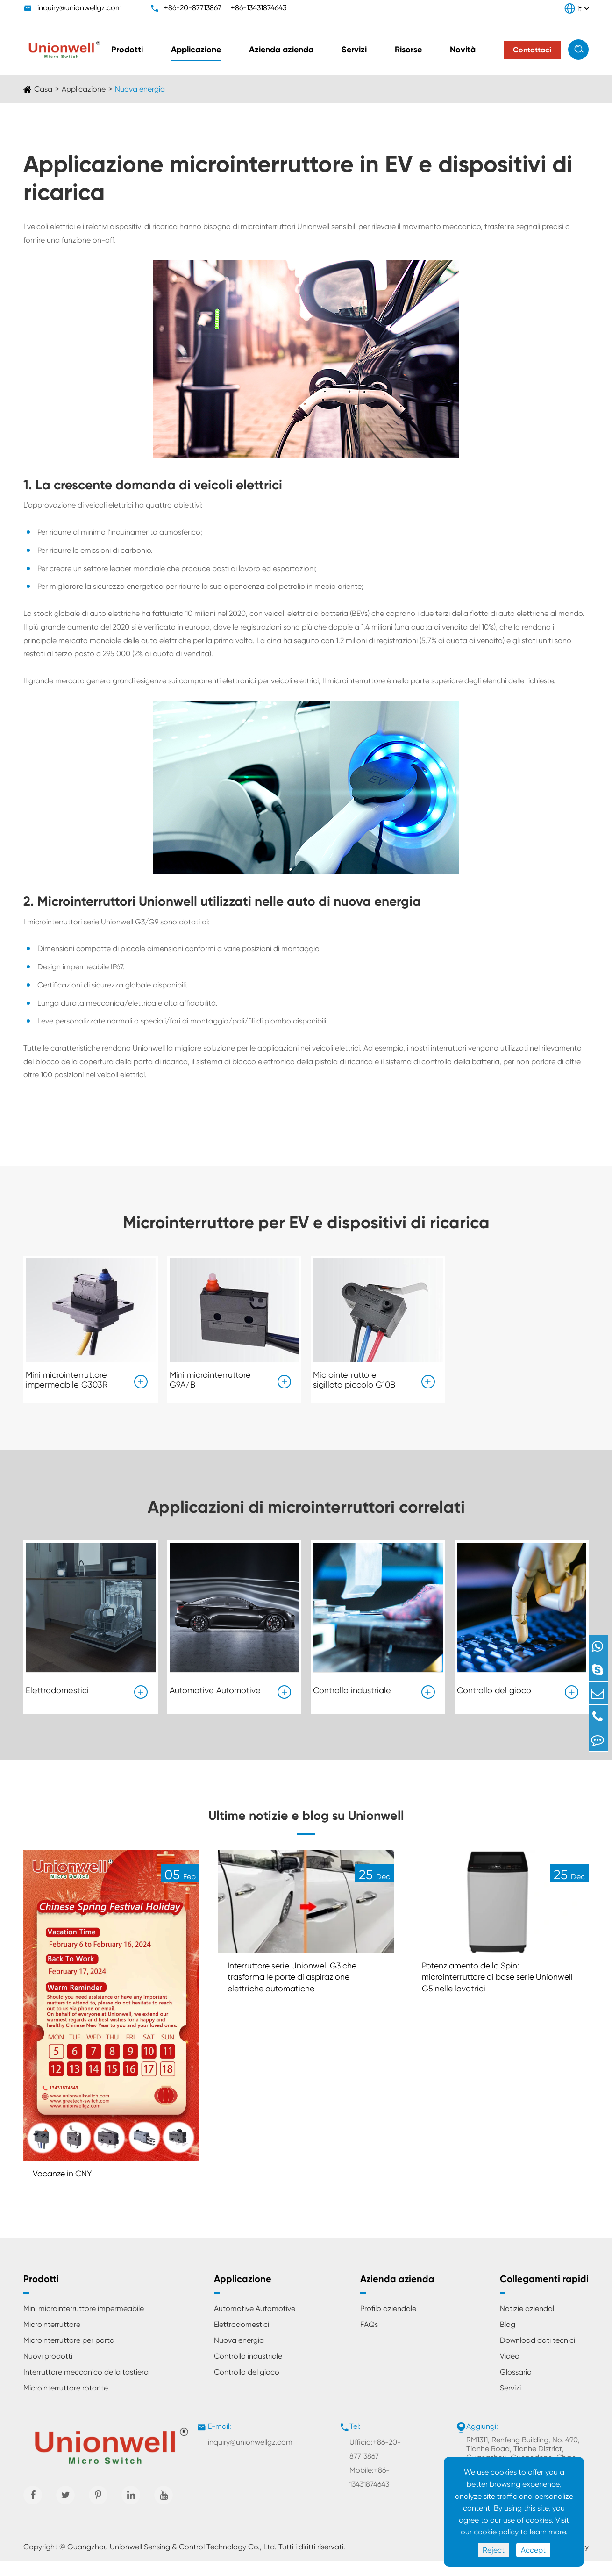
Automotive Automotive (215, 1687)
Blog (507, 2339)
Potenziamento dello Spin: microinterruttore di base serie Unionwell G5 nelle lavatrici (485, 1993)
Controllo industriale (352, 1687)
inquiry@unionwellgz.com (79, 7)
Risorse (408, 49)
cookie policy (496, 2531)
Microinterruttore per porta (68, 2355)
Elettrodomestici (57, 1687)
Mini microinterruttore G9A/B (210, 1377)
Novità (463, 49)
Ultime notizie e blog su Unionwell (306, 1819)
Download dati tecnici (537, 2355)
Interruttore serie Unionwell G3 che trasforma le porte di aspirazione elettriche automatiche (300, 1993)
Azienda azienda (281, 49)
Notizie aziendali (527, 2323)
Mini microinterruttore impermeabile (83, 2323)
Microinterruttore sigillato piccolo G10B (354, 1377)
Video (509, 2371)
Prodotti (127, 49)
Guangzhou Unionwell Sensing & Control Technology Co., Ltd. (172, 2562)
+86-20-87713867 (192, 7)
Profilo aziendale (388, 2323)
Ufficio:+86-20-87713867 (375, 2464)
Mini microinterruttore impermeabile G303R (66, 1377)
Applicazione (196, 49)
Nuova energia (140, 89)
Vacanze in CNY (66, 2188)
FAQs (369, 2339)
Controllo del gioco (494, 1687)
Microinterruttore (51, 2339)
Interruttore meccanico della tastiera (86, 2387)
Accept (533, 2550)
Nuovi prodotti (47, 2371)
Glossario (516, 2387)
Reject (494, 2550)
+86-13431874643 (258, 7)
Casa (43, 89)
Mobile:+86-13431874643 (369, 2492)
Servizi (354, 49)
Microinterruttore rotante (65, 2403)
